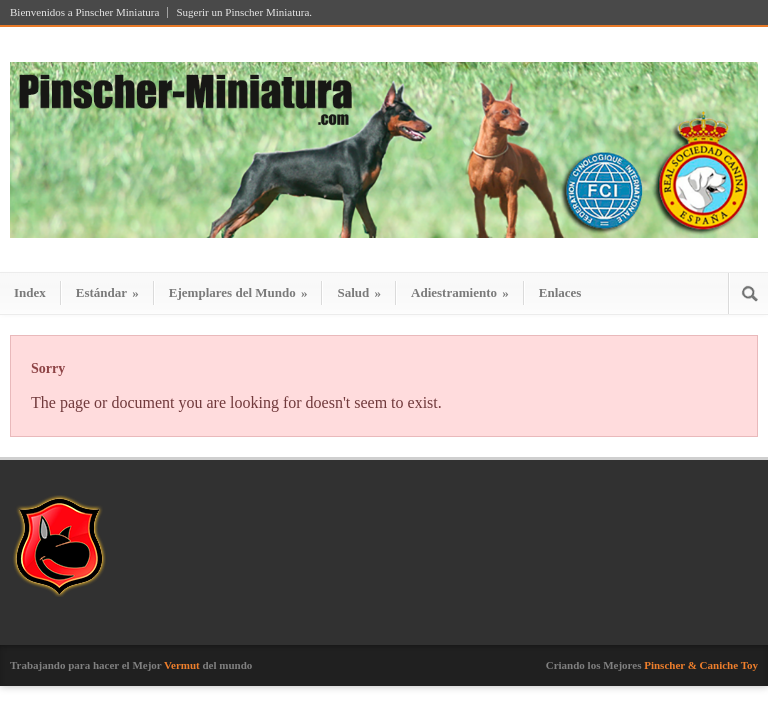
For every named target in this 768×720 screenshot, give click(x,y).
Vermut (182, 665)
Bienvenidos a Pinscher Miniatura (84, 12)
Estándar (107, 292)
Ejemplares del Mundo (238, 292)
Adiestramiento (460, 292)
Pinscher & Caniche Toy (701, 665)
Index (30, 292)
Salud (359, 292)
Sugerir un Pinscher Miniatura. (244, 12)
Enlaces (560, 292)
